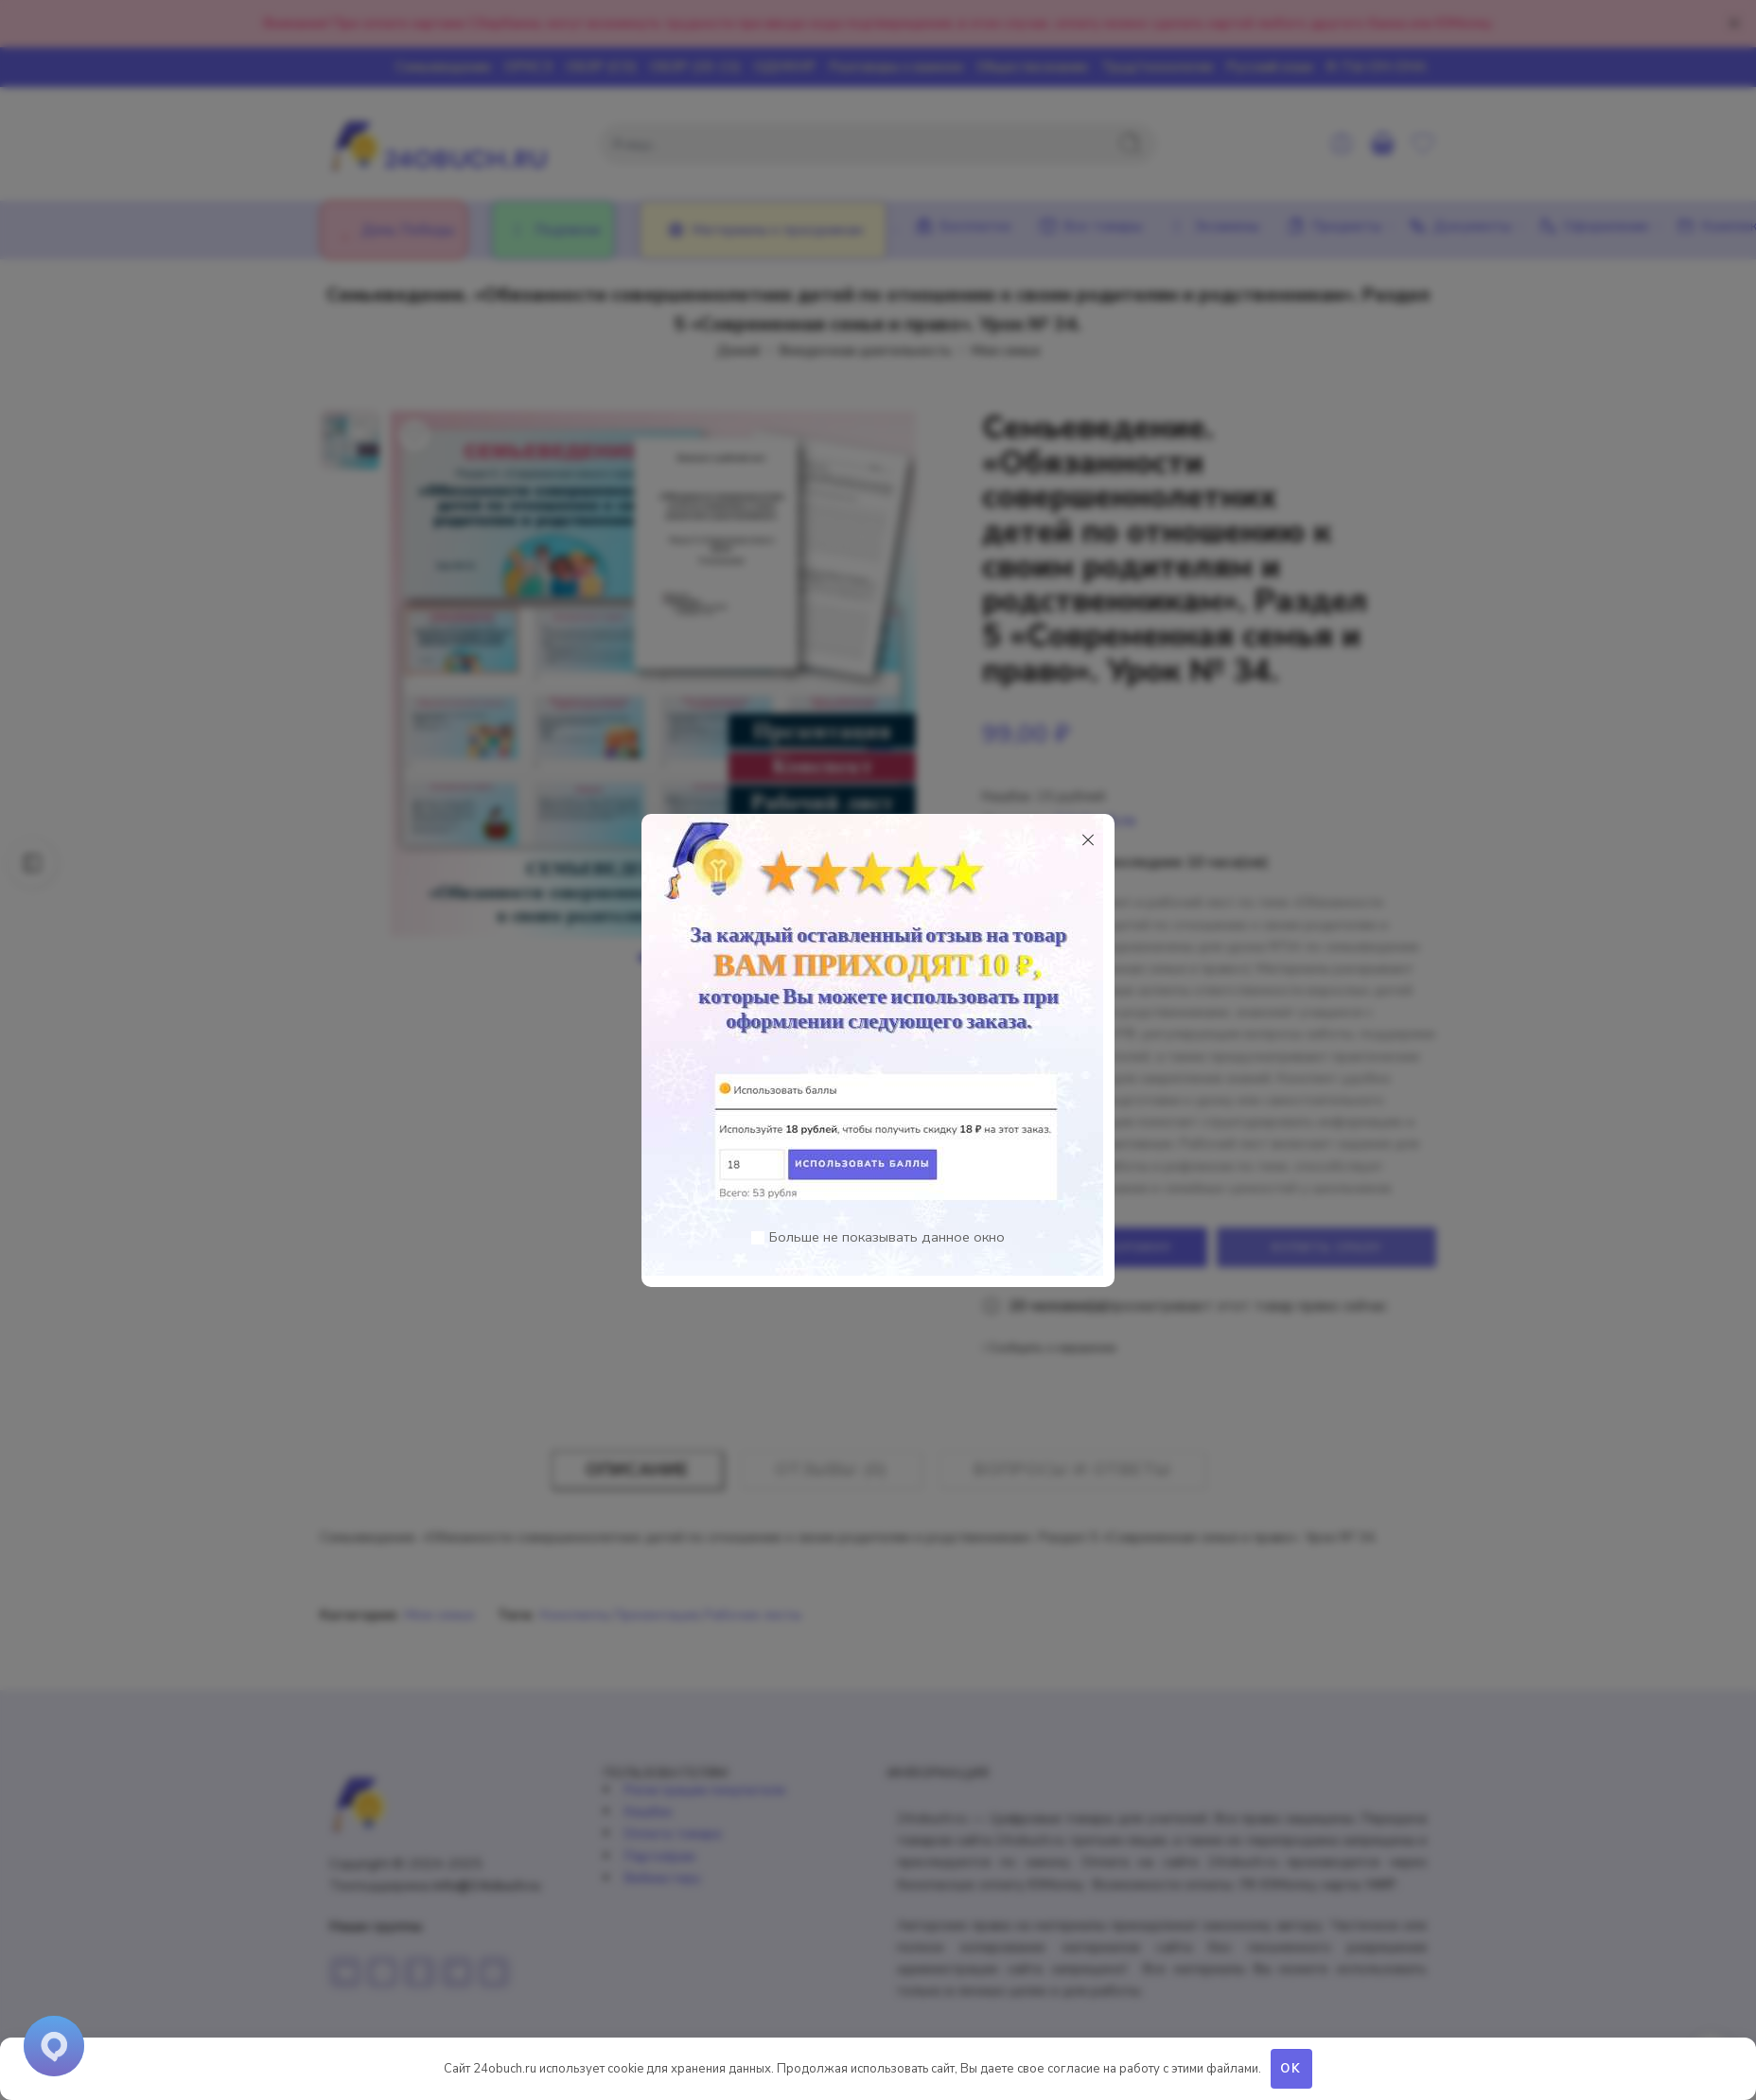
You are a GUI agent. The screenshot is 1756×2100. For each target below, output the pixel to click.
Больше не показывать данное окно (887, 1236)
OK (1291, 2068)
